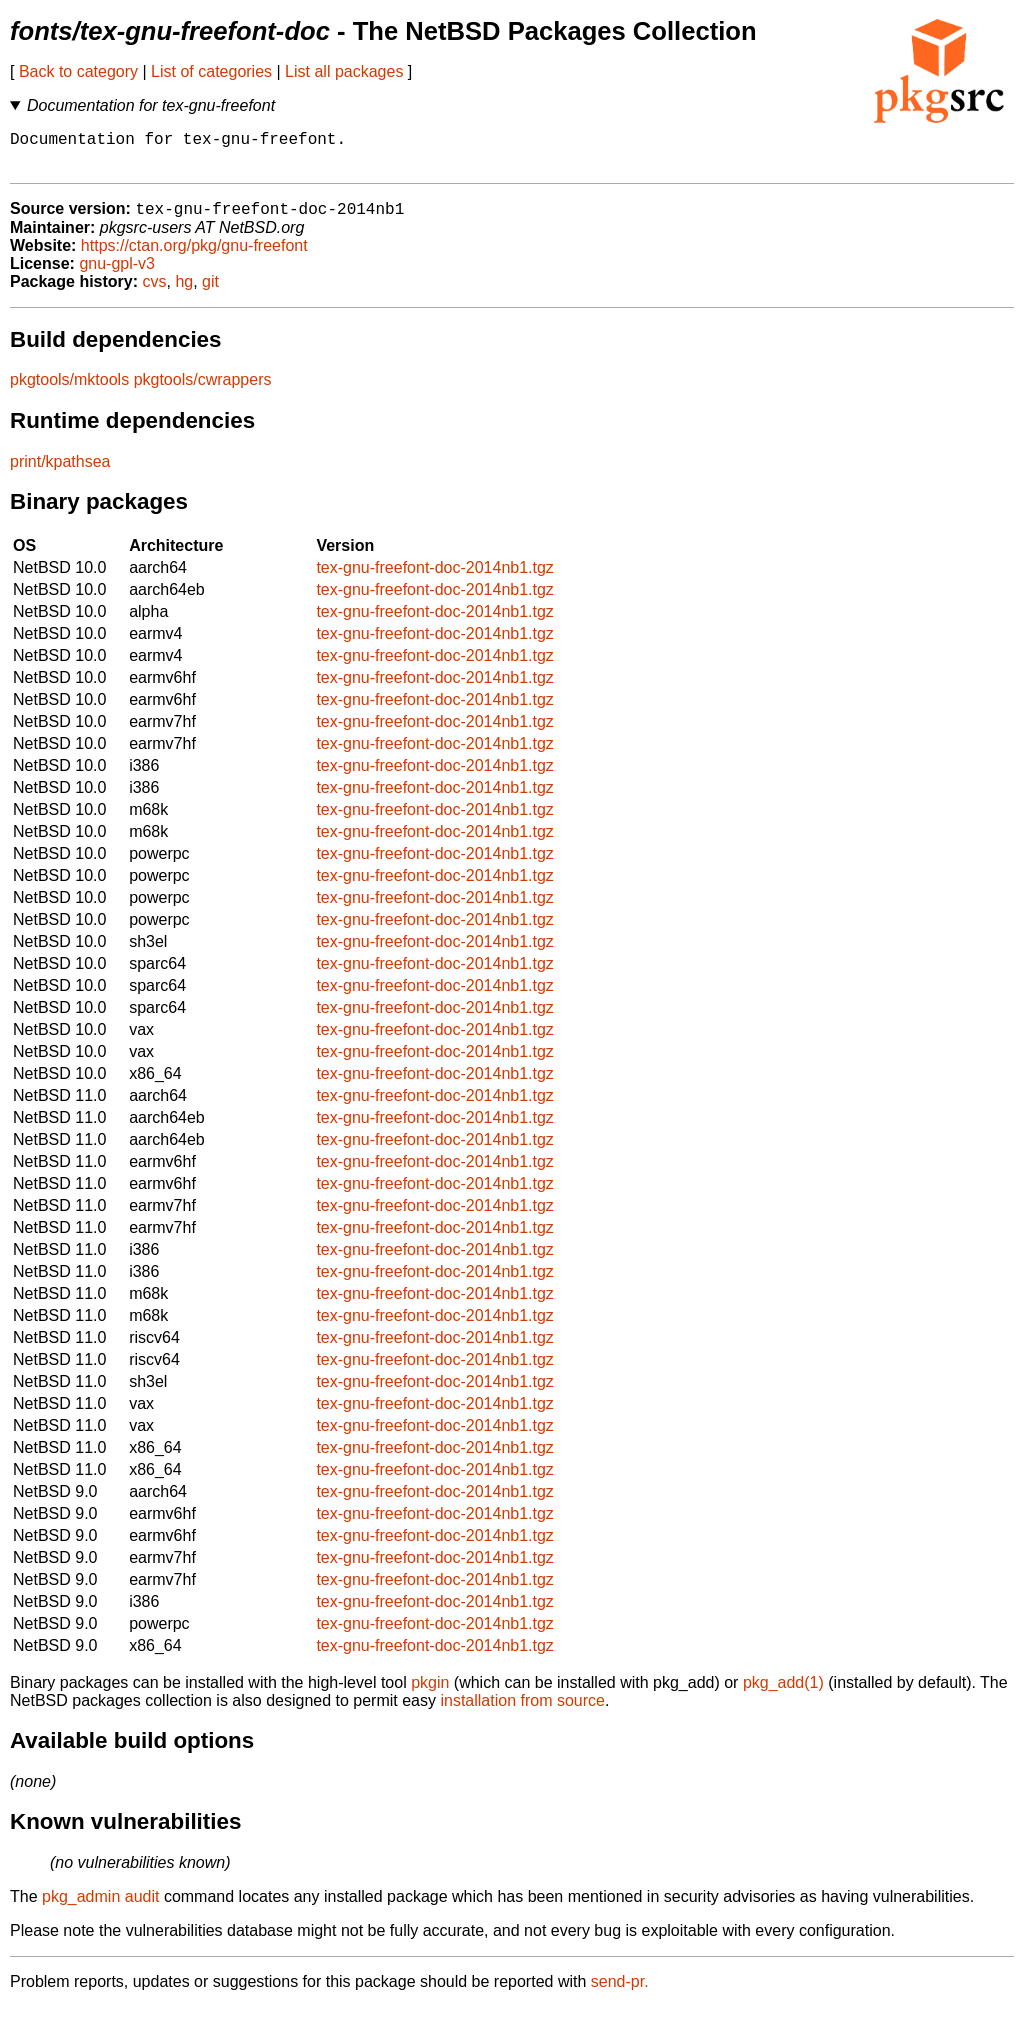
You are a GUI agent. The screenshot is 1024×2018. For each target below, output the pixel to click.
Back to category (78, 71)
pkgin (430, 1693)
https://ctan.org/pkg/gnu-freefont (194, 256)
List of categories (211, 71)
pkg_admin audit (100, 1907)
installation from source (522, 1711)
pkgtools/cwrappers (203, 390)
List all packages (344, 71)
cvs (155, 292)
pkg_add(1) (783, 1693)
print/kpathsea (60, 472)
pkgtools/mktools (69, 390)
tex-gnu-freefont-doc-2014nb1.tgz (434, 578)
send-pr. (620, 1992)
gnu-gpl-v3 (117, 274)
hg (184, 292)
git (210, 292)
